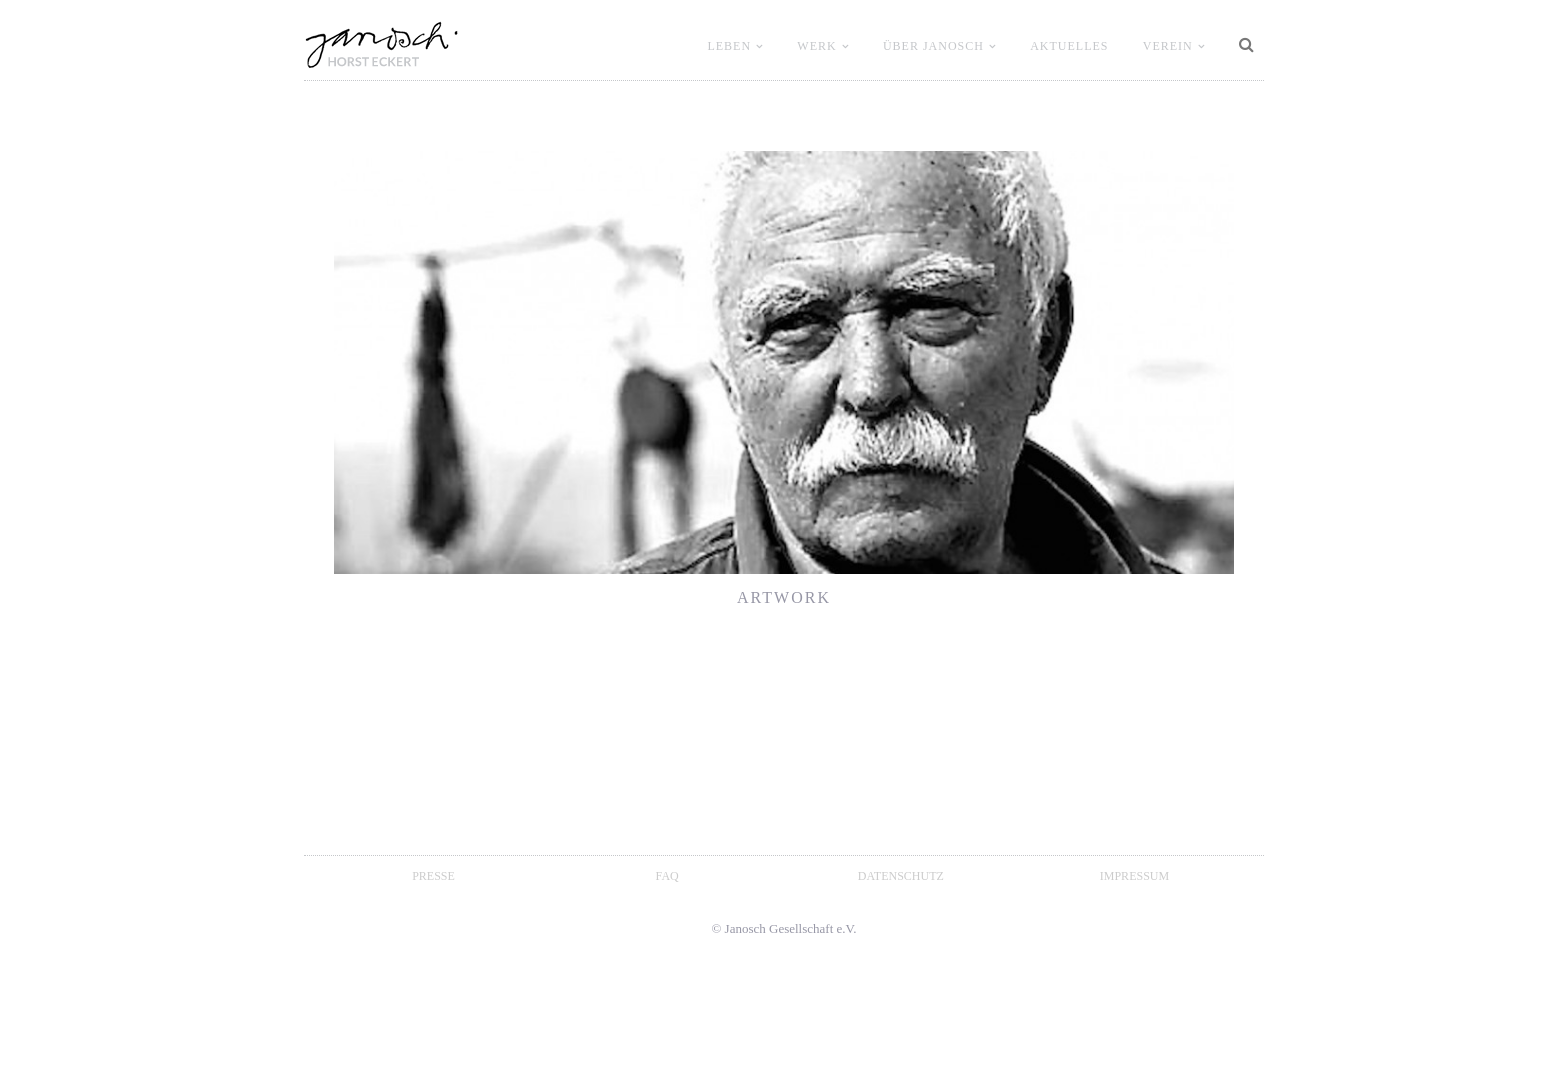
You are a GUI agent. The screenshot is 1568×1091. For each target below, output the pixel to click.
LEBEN (729, 46)
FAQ (667, 876)
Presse (433, 876)
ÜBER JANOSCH (933, 46)
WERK (816, 46)
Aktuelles (1069, 46)
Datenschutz (901, 876)
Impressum (1134, 876)
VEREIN (1168, 46)
